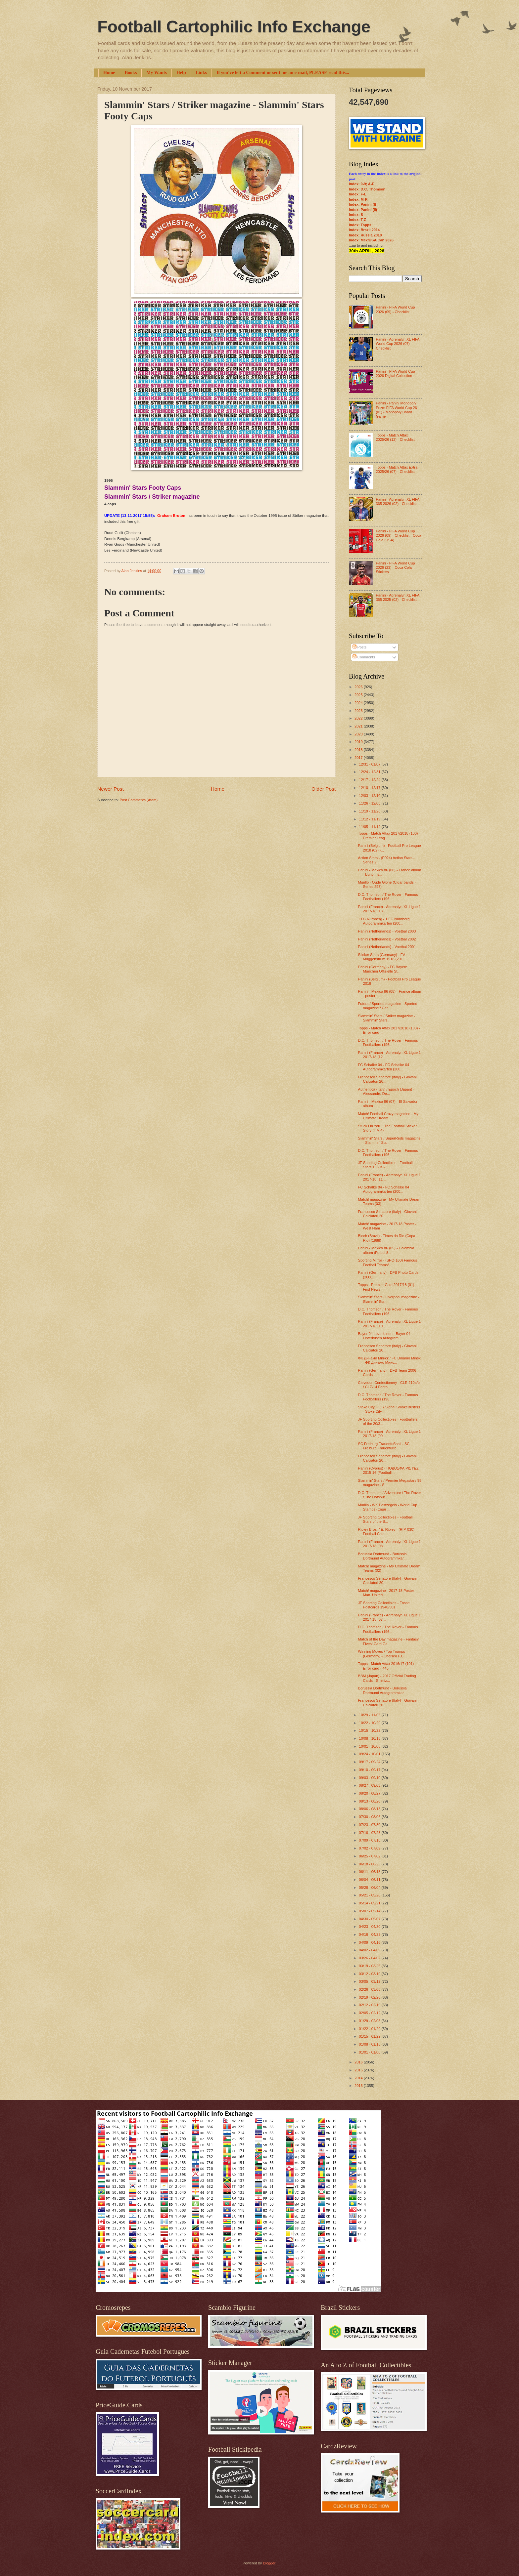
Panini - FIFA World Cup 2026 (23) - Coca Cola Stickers (395, 567)
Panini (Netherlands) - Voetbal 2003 (387, 931)
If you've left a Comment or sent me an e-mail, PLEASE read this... (282, 72)
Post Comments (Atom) (138, 800)
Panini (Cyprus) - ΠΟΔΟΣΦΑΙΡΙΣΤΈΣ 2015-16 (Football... (388, 1470)
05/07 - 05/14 (370, 1911)
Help (181, 72)
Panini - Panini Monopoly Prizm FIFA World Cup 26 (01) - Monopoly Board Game (396, 409)
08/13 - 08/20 (370, 1801)
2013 (359, 2086)
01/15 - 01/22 (370, 2036)
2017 (359, 758)
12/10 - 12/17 (370, 788)
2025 (359, 695)
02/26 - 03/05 (370, 1989)
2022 (359, 718)
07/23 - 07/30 (370, 1825)
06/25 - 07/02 (370, 1856)
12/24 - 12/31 (370, 772)
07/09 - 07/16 (370, 1840)
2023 (359, 711)
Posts (360, 647)
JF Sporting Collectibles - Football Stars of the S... (385, 1519)
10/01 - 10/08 (370, 1746)
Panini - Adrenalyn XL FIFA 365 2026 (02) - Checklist (397, 501)
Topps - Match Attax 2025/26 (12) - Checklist (395, 437)
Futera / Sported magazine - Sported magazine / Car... (387, 1006)
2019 (359, 742)
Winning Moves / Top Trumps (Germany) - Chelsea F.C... (382, 1653)
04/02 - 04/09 (370, 1950)
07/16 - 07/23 (370, 1833)
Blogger (269, 2563)
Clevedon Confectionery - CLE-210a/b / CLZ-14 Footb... (389, 1385)
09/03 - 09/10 (370, 1778)
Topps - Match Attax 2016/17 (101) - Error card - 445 (387, 1666)
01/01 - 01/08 (370, 2052)
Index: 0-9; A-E (361, 184)
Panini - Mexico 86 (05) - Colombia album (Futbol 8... (386, 1250)
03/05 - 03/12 (370, 1981)
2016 (359, 2062)
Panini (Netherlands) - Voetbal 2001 (387, 947)
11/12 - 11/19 (370, 819)
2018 (359, 750)
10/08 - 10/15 (370, 1738)
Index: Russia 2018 (365, 235)
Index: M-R (358, 199)
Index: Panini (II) (363, 210)
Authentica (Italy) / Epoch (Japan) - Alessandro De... (386, 1091)
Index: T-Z (357, 220)
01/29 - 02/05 (370, 2021)
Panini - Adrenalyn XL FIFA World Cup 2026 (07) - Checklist (397, 343)
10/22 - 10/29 (370, 1723)
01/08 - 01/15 (370, 2044)
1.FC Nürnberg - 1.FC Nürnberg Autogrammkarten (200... (384, 921)
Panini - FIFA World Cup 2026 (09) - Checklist (395, 309)
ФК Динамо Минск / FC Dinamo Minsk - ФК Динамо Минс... (389, 1360)
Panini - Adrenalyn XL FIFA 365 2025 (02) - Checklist (397, 597)
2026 (359, 687)
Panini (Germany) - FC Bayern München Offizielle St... (382, 969)
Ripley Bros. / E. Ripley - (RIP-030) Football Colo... (386, 1531)
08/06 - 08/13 (370, 1809)
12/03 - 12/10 (370, 796)
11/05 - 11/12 (370, 827)
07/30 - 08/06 (370, 1817)
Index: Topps (360, 225)
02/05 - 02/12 (370, 2013)
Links (201, 72)
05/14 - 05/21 (370, 1903)
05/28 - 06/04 (370, 1888)
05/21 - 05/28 (370, 1895)
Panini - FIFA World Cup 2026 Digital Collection (395, 373)
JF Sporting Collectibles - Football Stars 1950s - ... (385, 1165)
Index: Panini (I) (362, 204)
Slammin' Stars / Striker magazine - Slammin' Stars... (386, 1018)
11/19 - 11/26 (370, 811)
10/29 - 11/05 (370, 1715)
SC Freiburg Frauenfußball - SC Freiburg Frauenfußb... (384, 1446)
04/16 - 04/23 (370, 1934)
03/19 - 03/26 (370, 1966)
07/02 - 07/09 (370, 1848)
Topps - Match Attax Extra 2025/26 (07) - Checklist (396, 469)
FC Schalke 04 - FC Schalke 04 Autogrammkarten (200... (383, 1067)
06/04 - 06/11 (370, 1880)
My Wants (156, 72)
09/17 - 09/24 (370, 1762)
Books (131, 72)
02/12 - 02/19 (370, 2005)
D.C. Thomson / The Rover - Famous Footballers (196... (388, 897)
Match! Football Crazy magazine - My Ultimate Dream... (388, 1116)
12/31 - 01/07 (370, 764)
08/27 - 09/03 (370, 1785)
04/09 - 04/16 (370, 1942)
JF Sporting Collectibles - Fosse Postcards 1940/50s (384, 1605)
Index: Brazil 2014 (364, 230)
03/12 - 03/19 (370, 1974)
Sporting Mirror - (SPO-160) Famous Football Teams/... (387, 1262)
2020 (359, 734)
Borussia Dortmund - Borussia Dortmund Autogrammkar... (382, 1556)
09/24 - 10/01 (370, 1754)
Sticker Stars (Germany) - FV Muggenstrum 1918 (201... (382, 957)
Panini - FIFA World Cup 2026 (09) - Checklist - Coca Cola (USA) (398, 535)
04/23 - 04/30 (370, 1927)
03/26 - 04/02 (370, 1958)
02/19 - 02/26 (370, 1997)
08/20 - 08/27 (370, 1793)
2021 (359, 726)
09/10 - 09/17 (370, 1770)
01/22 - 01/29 (370, 2029)
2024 (359, 703)
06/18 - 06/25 (370, 1864)
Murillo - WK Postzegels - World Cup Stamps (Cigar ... (387, 1507)
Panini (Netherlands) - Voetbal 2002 (387, 939)
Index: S (356, 215)
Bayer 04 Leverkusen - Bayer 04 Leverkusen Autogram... (384, 1336)
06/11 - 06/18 (370, 1872)
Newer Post (110, 789)
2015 (359, 2070)
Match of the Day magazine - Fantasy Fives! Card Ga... (388, 1641)
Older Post (323, 789)
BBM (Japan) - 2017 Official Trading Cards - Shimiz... (387, 1678)
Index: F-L (357, 194)
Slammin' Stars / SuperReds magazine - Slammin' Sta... (389, 1140)
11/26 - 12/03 (370, 803)
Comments (364, 657)
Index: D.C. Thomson (367, 189)
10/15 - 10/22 (370, 1730)
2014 (359, 2078)
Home (109, 72)
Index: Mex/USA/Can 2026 (371, 240)
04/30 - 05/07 (370, 1919)
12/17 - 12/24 (370, 780)
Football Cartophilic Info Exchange (233, 27)
